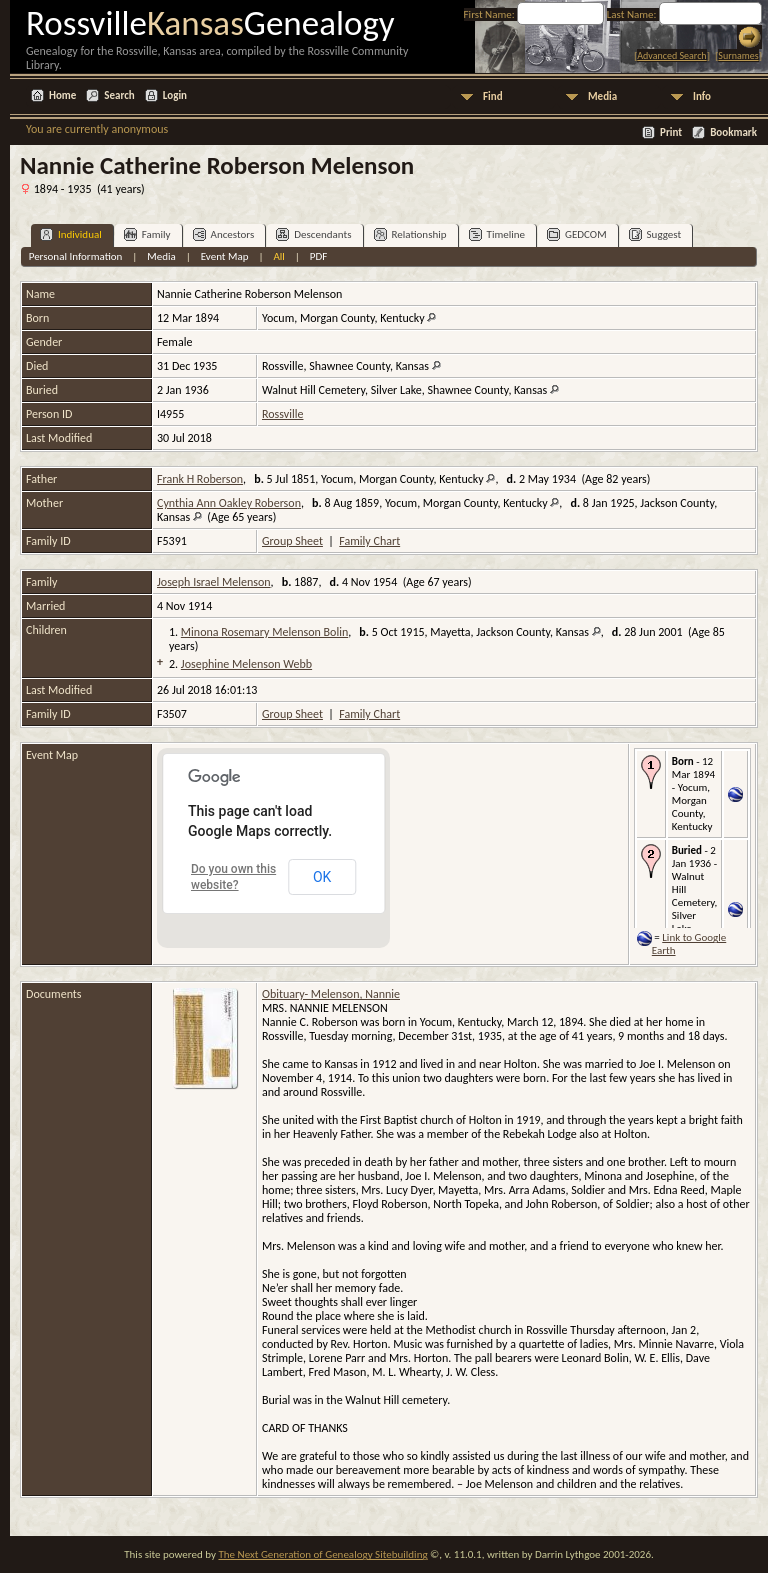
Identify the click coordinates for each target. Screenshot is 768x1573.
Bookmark (733, 132)
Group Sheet (292, 541)
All (278, 256)
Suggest (655, 234)
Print (671, 132)
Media (602, 96)
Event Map (225, 256)
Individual (71, 234)
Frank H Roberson (200, 479)
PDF (319, 256)
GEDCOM (577, 234)
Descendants (313, 234)
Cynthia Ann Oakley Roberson (229, 503)
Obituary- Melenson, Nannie (331, 994)
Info (702, 96)
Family (147, 234)
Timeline (497, 234)
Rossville (282, 414)
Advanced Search (671, 55)
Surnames (738, 55)
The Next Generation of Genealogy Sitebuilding (322, 1554)
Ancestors (224, 234)
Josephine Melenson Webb (246, 664)
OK (322, 877)
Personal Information (76, 256)
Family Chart (369, 541)
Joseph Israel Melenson (214, 582)
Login (175, 95)
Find (493, 96)
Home (62, 95)
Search (119, 95)
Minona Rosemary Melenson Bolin (264, 632)
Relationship (410, 234)
